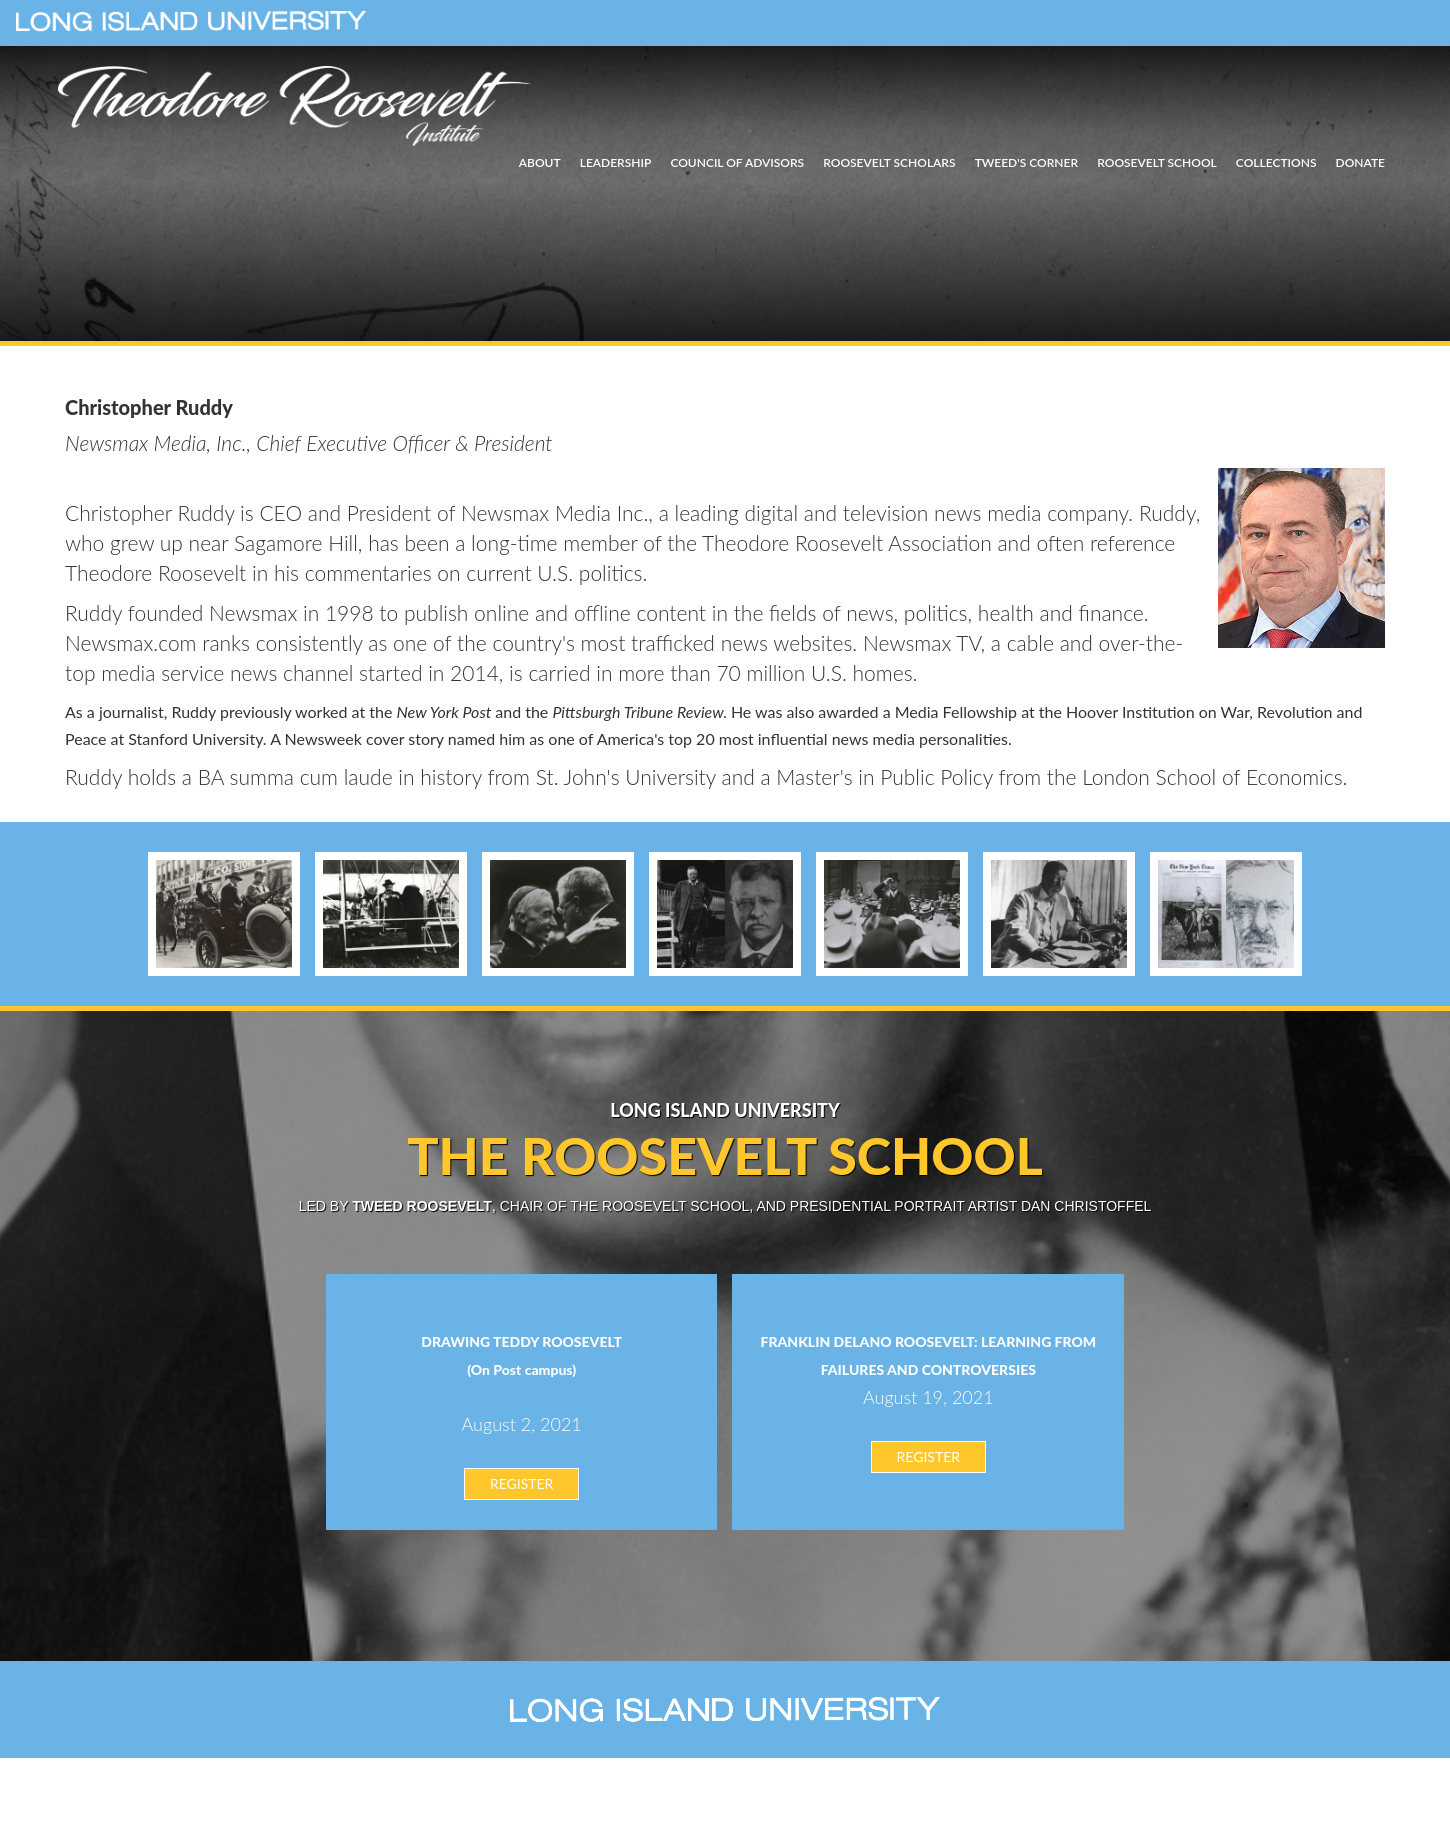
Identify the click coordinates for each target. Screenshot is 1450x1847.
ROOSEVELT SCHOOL (1157, 162)
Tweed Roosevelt (422, 1206)
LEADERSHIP (616, 162)
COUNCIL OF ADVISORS (737, 162)
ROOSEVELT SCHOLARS (889, 162)
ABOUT (540, 162)
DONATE (1360, 162)
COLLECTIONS (1276, 162)
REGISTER (522, 1483)
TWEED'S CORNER (1026, 162)
